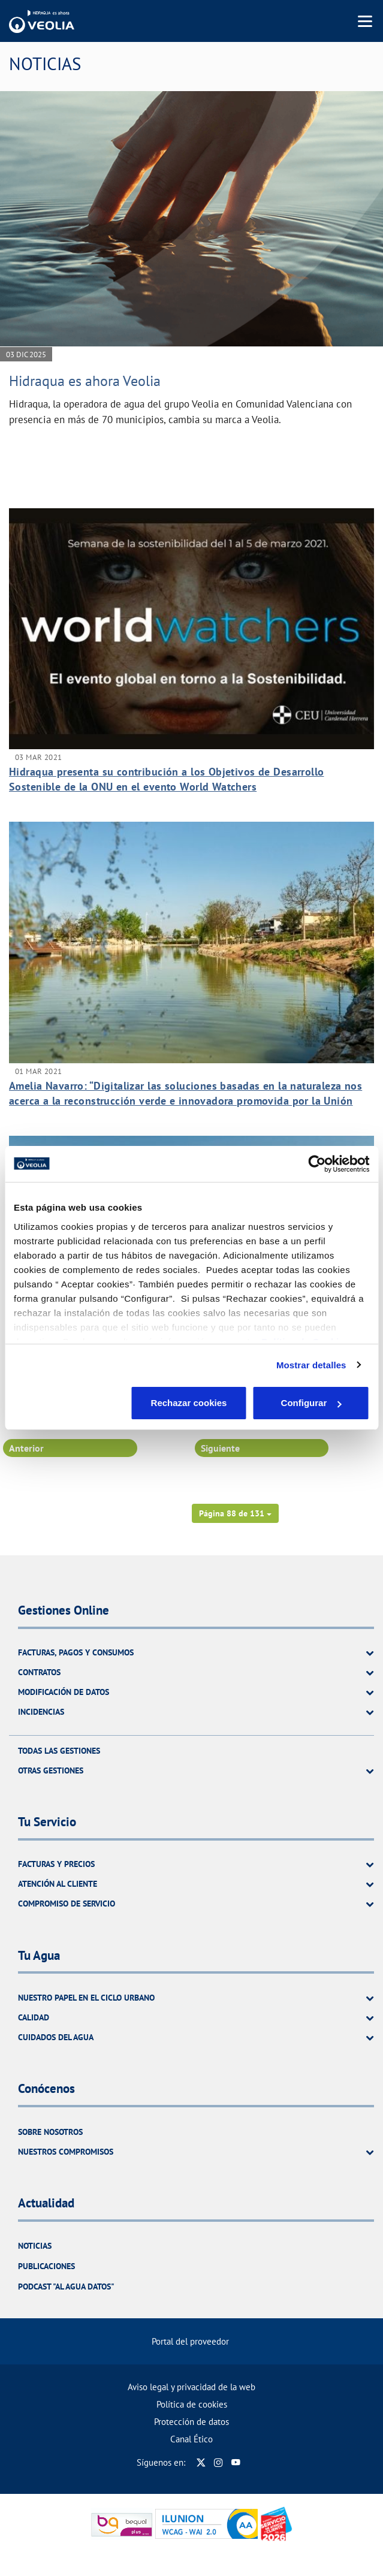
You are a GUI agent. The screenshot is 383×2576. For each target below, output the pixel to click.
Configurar (192, 1403)
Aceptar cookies (311, 1403)
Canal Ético (191, 2439)
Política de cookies (191, 2404)
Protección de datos (191, 2421)
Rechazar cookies (72, 1403)
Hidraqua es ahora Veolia (85, 381)
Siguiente (220, 1448)
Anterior (26, 1448)
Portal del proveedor (190, 2341)
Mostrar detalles (311, 1365)
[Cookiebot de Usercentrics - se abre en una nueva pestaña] (316, 1164)
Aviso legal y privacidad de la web (191, 2387)
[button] (235, 1513)
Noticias (35, 2245)
